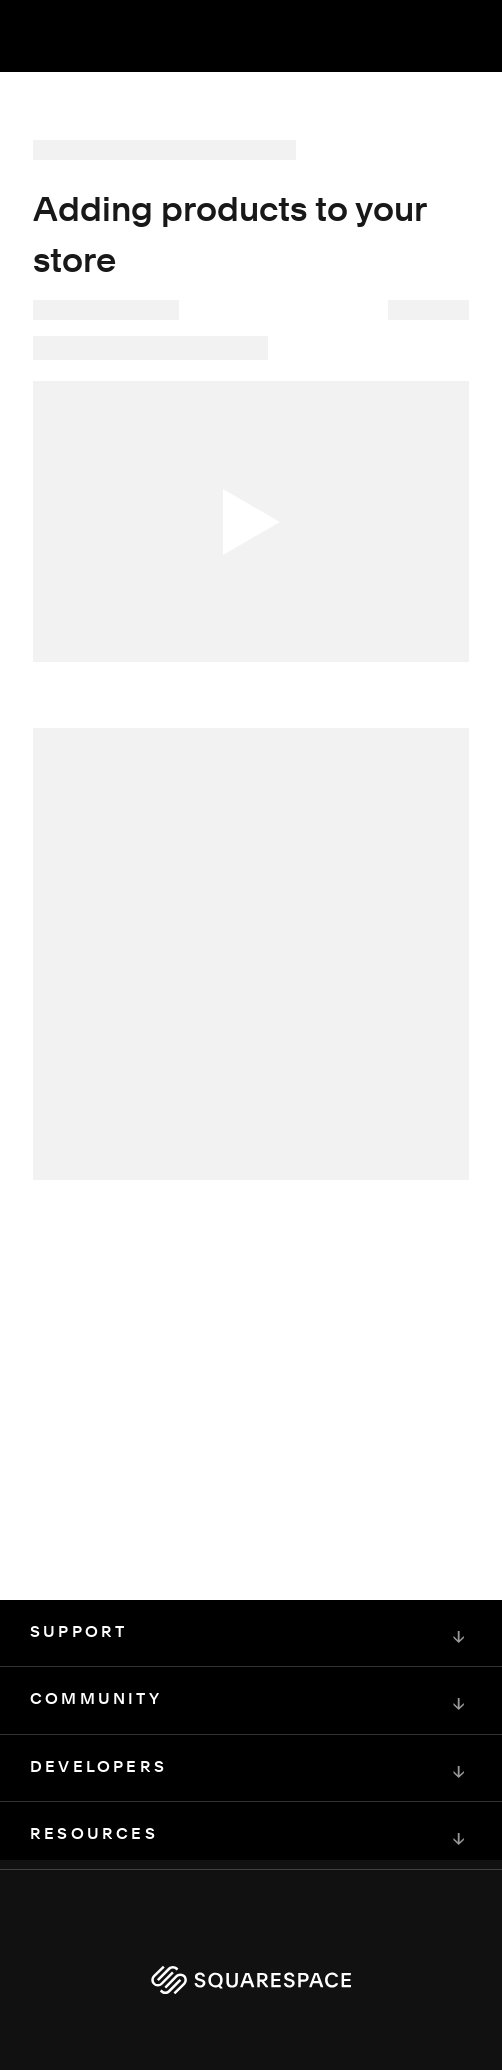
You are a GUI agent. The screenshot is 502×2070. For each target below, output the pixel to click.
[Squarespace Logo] (251, 1980)
